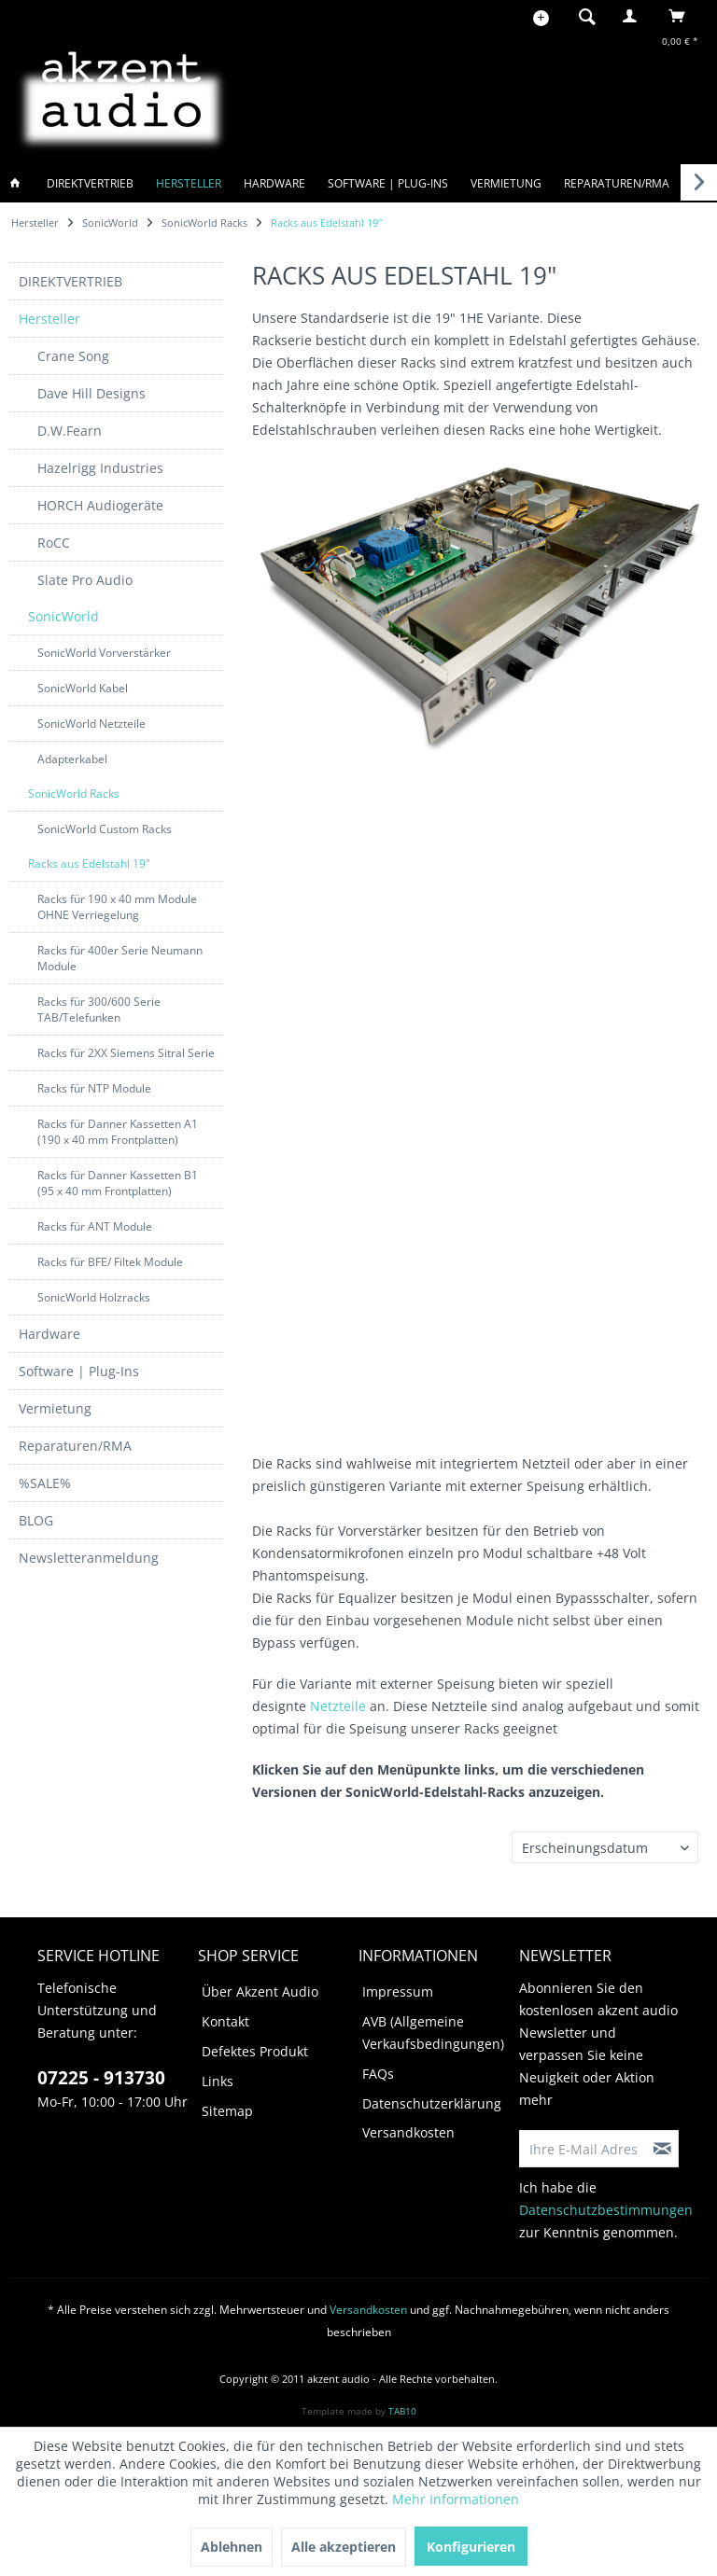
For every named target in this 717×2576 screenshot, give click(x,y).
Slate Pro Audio (85, 580)
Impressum (397, 1991)
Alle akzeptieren (343, 2546)
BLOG (36, 1520)
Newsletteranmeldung (89, 1557)
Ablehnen (231, 2546)
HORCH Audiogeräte (100, 505)
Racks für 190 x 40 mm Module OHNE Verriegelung (117, 907)
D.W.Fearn (69, 430)
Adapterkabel (72, 759)
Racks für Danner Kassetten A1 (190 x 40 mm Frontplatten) (117, 1132)
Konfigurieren (471, 2546)
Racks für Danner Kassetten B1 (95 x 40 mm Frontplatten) (117, 1183)
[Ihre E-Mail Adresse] (583, 2148)
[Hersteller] (188, 183)
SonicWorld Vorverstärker (104, 653)
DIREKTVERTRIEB (70, 281)
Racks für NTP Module (94, 1088)
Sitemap (227, 2111)
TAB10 (402, 2410)
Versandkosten (408, 2132)
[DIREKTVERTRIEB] (90, 183)
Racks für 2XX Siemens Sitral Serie (126, 1053)
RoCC (53, 542)
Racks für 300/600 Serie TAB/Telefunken (99, 1009)
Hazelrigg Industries (100, 468)
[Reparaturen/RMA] (617, 183)
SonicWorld (63, 616)
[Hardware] (274, 183)
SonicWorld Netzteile (91, 723)
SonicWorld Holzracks (93, 1297)
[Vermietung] (506, 183)
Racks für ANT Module (94, 1226)
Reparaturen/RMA (75, 1446)
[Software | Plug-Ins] (387, 183)
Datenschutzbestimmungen (606, 2210)
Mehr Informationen (455, 2499)
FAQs (378, 2073)
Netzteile (338, 1706)
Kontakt (225, 2021)
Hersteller (49, 318)
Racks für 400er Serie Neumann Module (120, 958)
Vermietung (55, 1408)
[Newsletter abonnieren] (663, 2148)
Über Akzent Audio (260, 1991)
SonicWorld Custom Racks (104, 829)
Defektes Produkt (255, 2051)
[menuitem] (581, 16)
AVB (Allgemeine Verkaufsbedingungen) (433, 2032)
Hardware (49, 1334)
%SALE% (45, 1483)
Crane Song (73, 356)
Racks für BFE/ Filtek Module (110, 1262)
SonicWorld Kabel (82, 688)
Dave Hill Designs (91, 393)
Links (217, 2081)
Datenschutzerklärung (431, 2103)
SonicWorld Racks (74, 793)
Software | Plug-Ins (79, 1371)
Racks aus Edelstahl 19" (89, 863)
